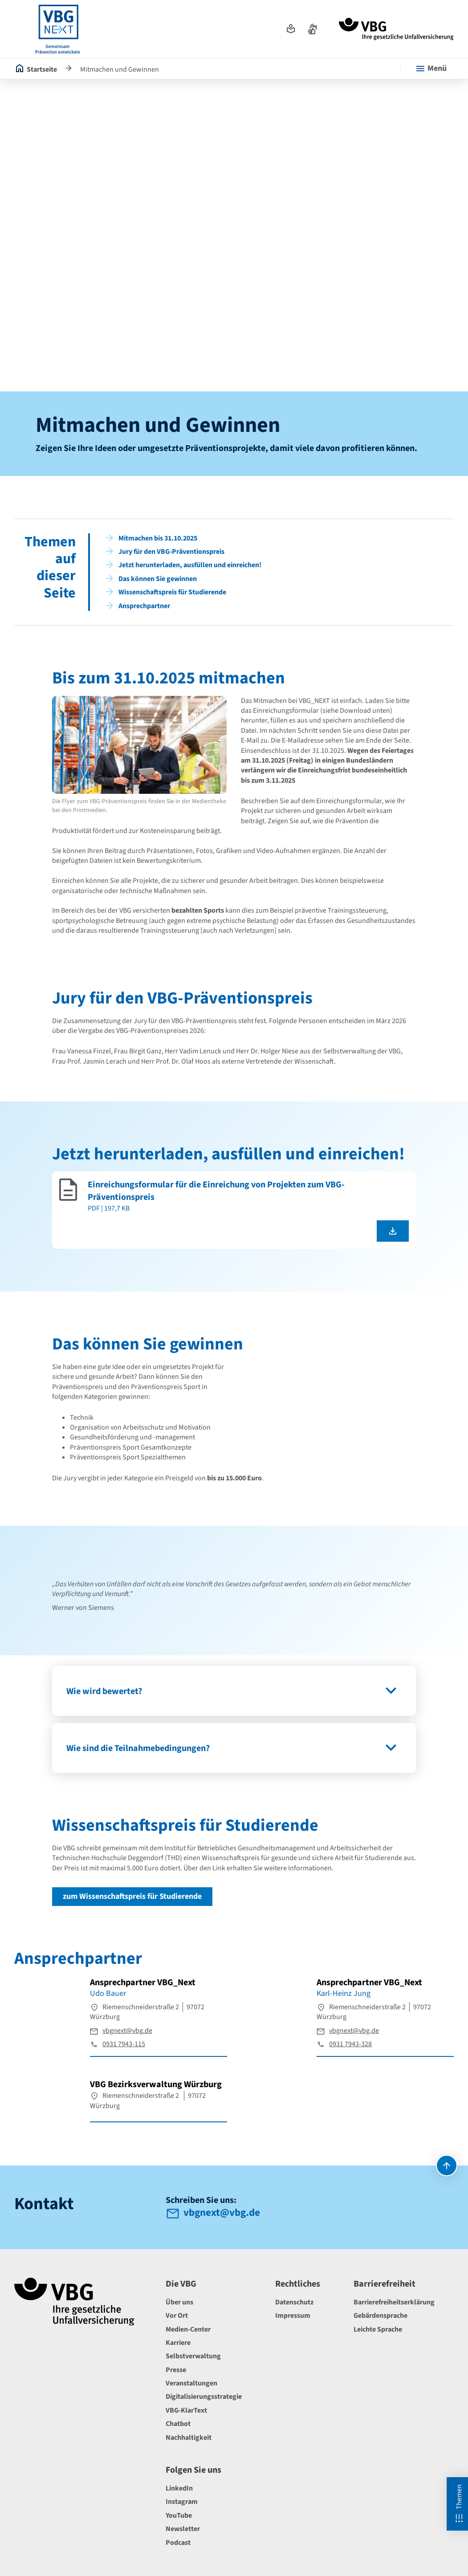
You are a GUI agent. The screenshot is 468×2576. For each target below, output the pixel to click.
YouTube (179, 2515)
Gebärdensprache (380, 2315)
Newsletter (183, 2529)
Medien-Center (188, 2329)
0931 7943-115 (123, 2044)
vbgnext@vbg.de (127, 2031)
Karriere (178, 2343)
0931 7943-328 (350, 2044)
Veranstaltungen (191, 2383)
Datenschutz (294, 2302)
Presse (176, 2370)
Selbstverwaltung (193, 2356)
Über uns (179, 2302)
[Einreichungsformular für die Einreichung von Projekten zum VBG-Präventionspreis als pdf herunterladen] (393, 1231)
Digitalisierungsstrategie (204, 2396)
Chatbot (178, 2424)
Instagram (182, 2502)
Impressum (292, 2315)
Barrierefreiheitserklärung (394, 2302)
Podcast (178, 2543)
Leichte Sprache (378, 2329)
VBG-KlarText (186, 2410)
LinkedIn (179, 2488)
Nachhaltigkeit (189, 2437)
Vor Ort (177, 2315)
